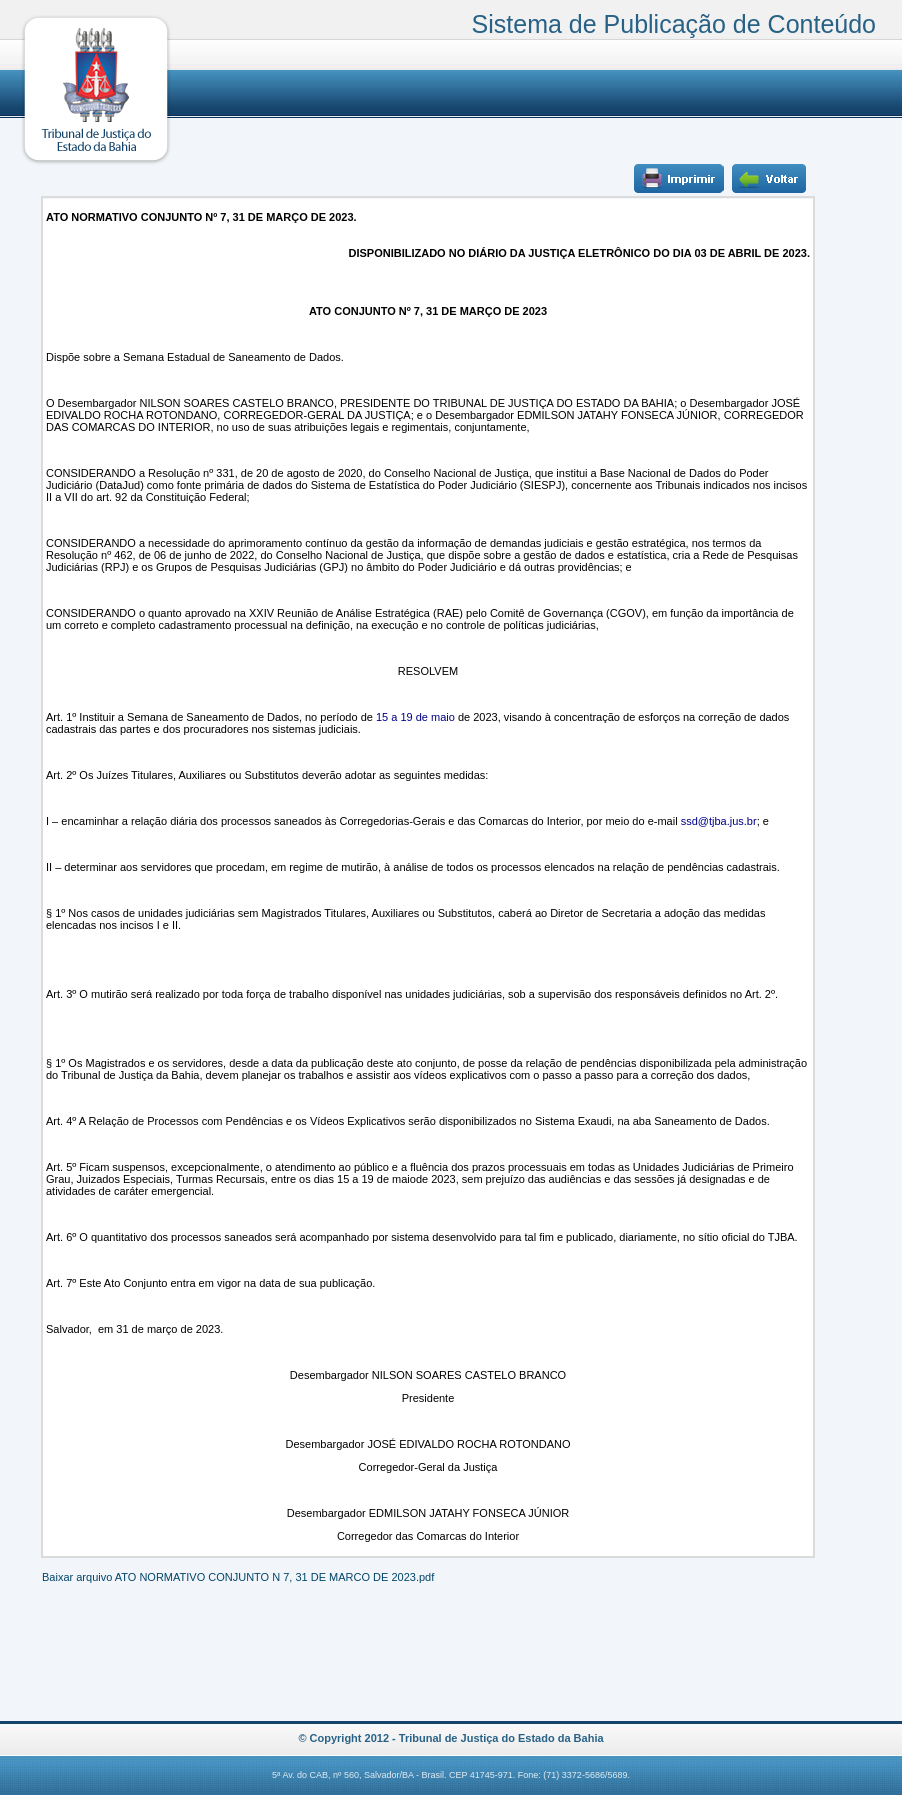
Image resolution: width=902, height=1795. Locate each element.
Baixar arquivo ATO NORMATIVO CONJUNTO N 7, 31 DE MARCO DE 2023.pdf (238, 1577)
